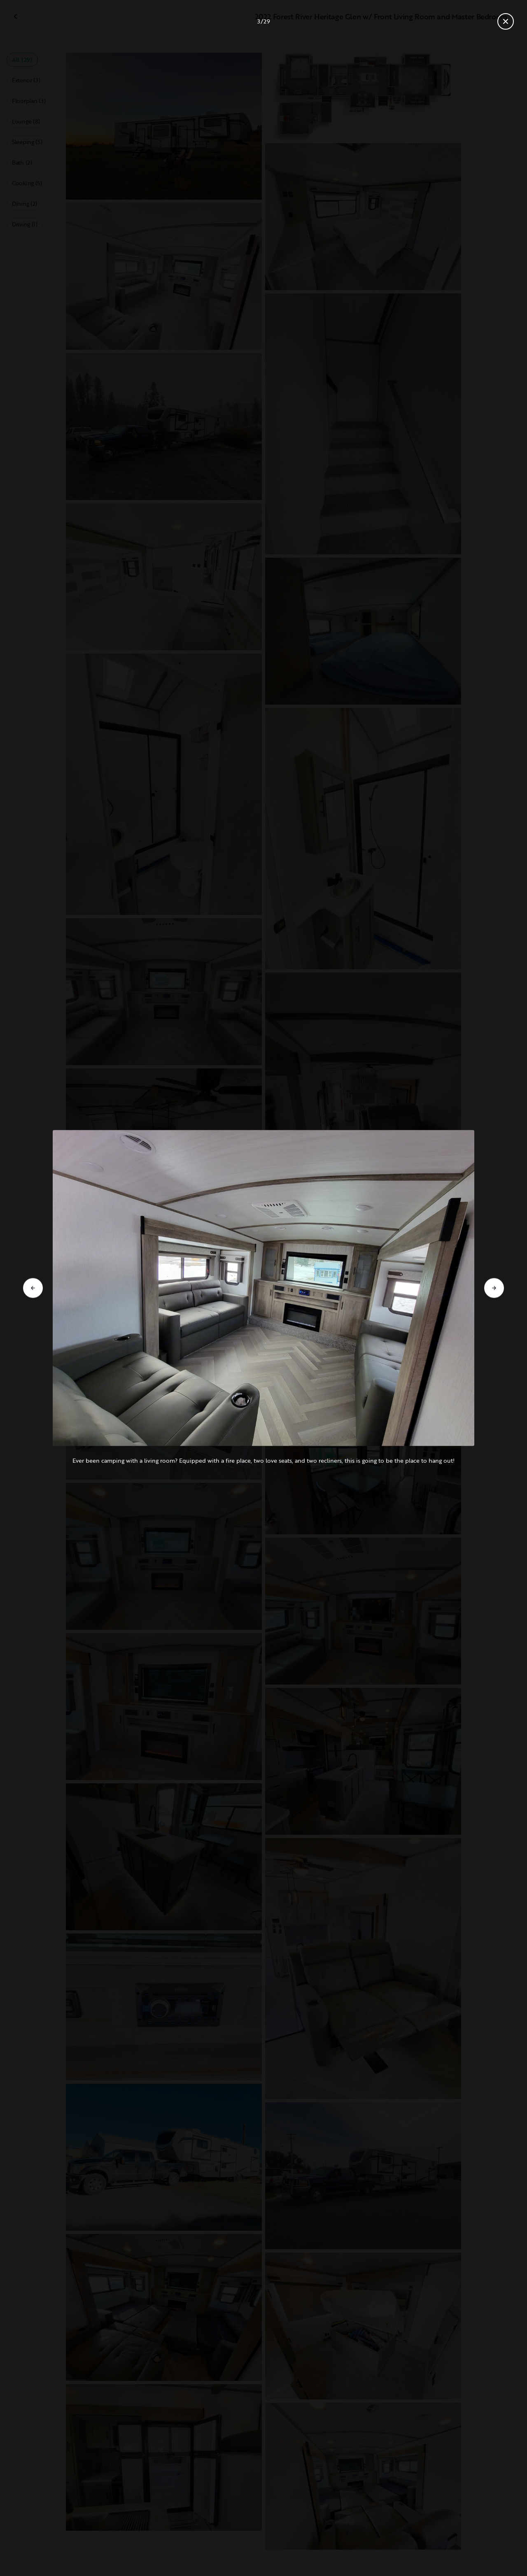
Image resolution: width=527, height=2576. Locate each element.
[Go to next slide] (494, 1288)
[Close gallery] (505, 21)
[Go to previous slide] (33, 1288)
